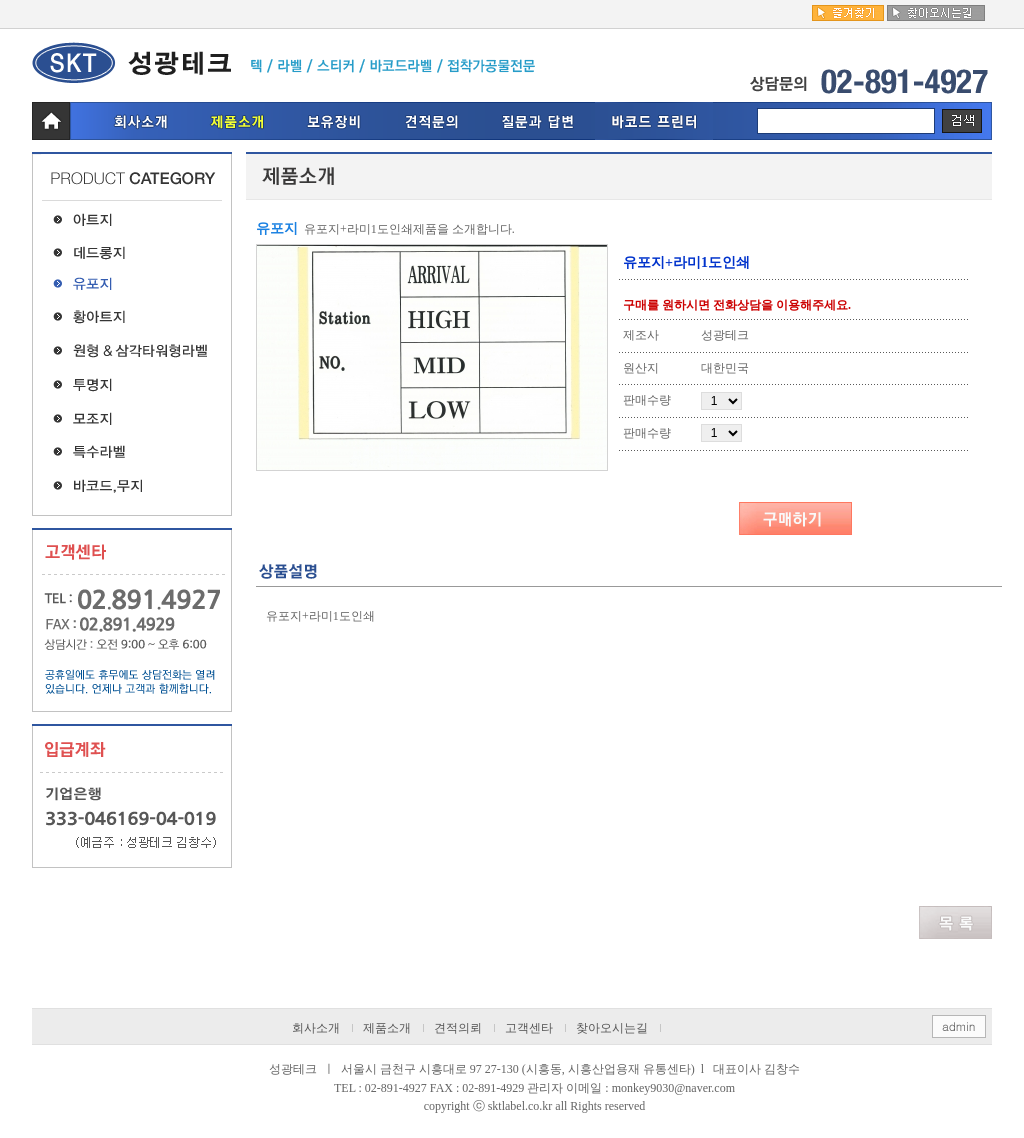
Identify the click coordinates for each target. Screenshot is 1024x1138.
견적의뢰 (458, 1028)
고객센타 (529, 1028)
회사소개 (316, 1028)
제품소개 (387, 1028)
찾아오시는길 (612, 1028)
